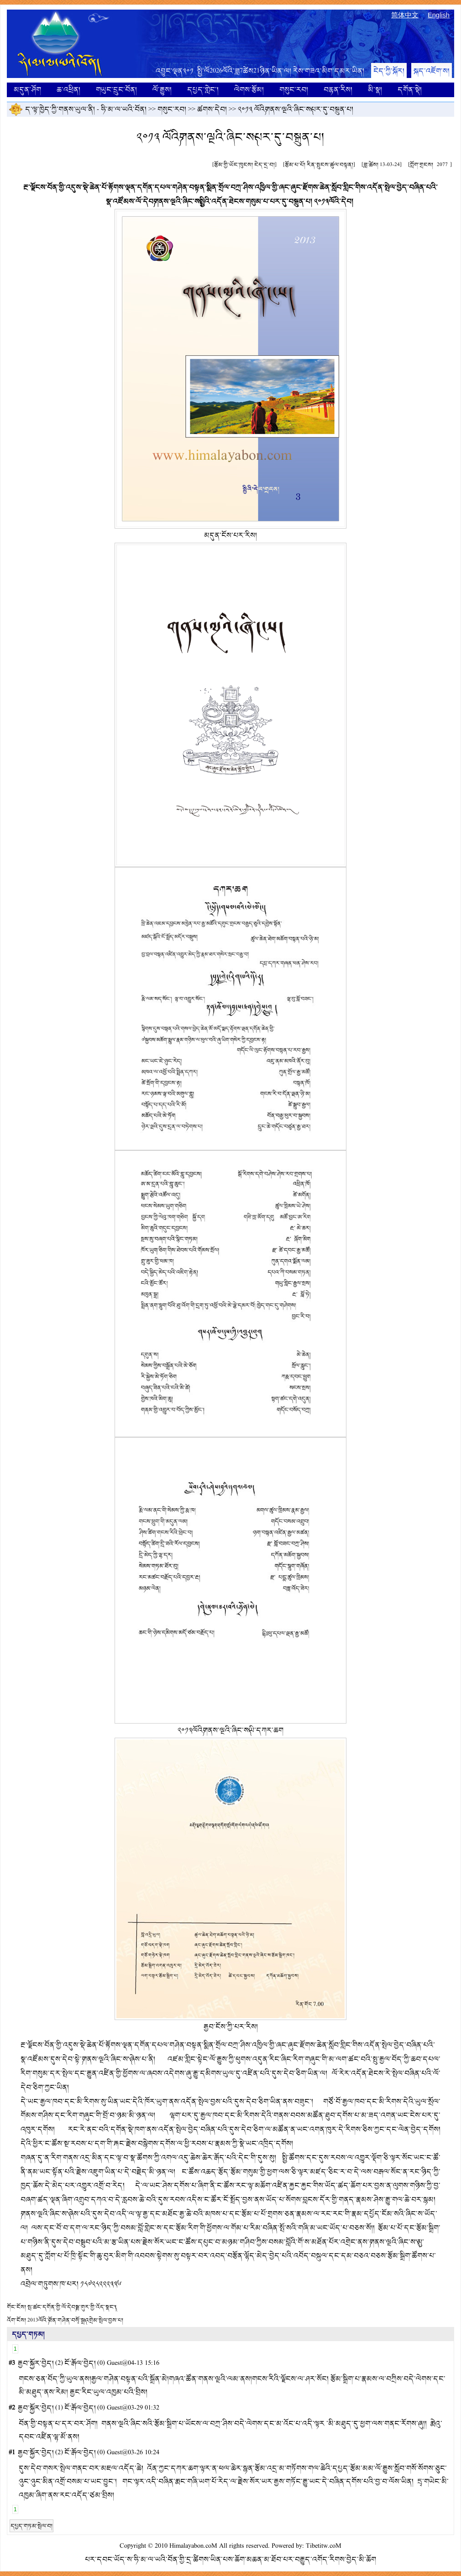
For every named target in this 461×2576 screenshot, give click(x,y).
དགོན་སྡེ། (410, 89)
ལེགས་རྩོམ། (249, 89)
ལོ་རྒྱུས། (162, 89)
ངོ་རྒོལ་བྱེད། (80, 2363)
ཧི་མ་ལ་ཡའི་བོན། (124, 109)
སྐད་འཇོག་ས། (432, 71)
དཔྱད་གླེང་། (203, 89)
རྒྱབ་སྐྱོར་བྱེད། (36, 2363)
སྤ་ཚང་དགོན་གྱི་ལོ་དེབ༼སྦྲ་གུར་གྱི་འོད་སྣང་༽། (71, 2306)
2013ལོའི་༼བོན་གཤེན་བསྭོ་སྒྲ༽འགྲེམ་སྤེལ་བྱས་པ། (75, 2320)
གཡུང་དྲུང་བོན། (116, 89)
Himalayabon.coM (193, 2546)
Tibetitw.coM (323, 2546)
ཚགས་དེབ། (212, 109)
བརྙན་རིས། (338, 89)
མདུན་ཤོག (27, 89)
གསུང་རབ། (293, 89)
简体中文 (405, 15)
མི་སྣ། (375, 89)
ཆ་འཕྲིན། (68, 89)
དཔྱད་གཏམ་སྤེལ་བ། (31, 2525)
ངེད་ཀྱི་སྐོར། (388, 71)
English (439, 15)
